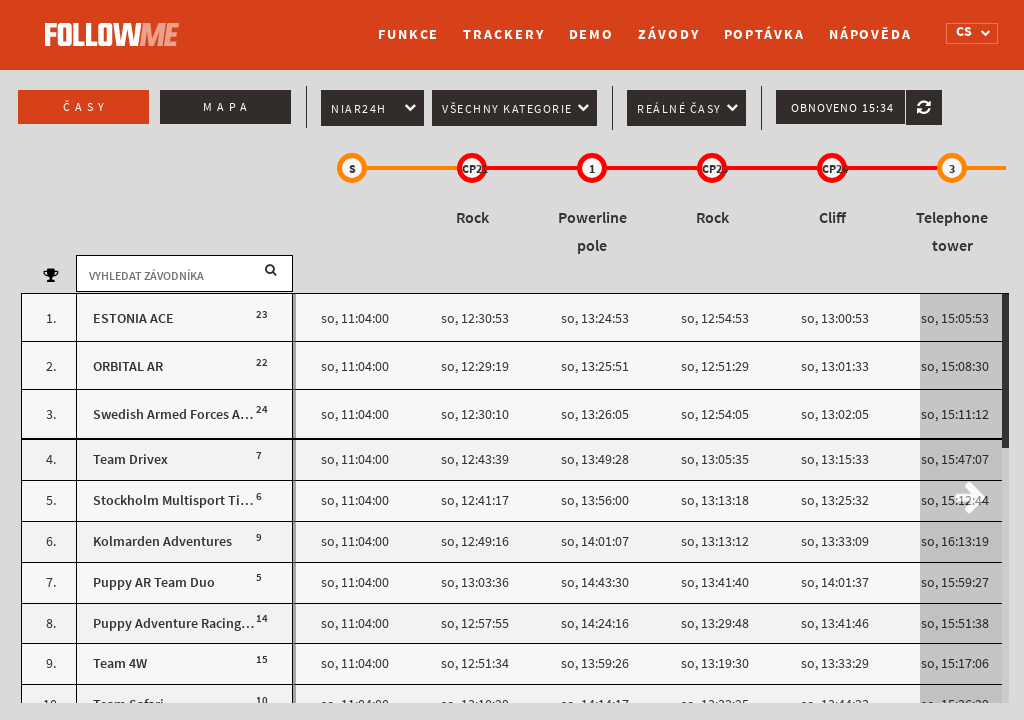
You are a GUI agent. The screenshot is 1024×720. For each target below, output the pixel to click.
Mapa (227, 107)
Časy (86, 107)
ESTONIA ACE (133, 318)
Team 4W (120, 663)
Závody (668, 34)
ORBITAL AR (128, 366)
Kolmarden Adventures (162, 541)
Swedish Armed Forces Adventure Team (212, 414)
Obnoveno (842, 108)
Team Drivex (130, 459)
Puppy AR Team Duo (154, 582)
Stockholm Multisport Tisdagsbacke (201, 500)
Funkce (408, 34)
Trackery (503, 34)
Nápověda (870, 34)
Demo (592, 34)
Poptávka (764, 34)
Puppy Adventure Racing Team (185, 623)
